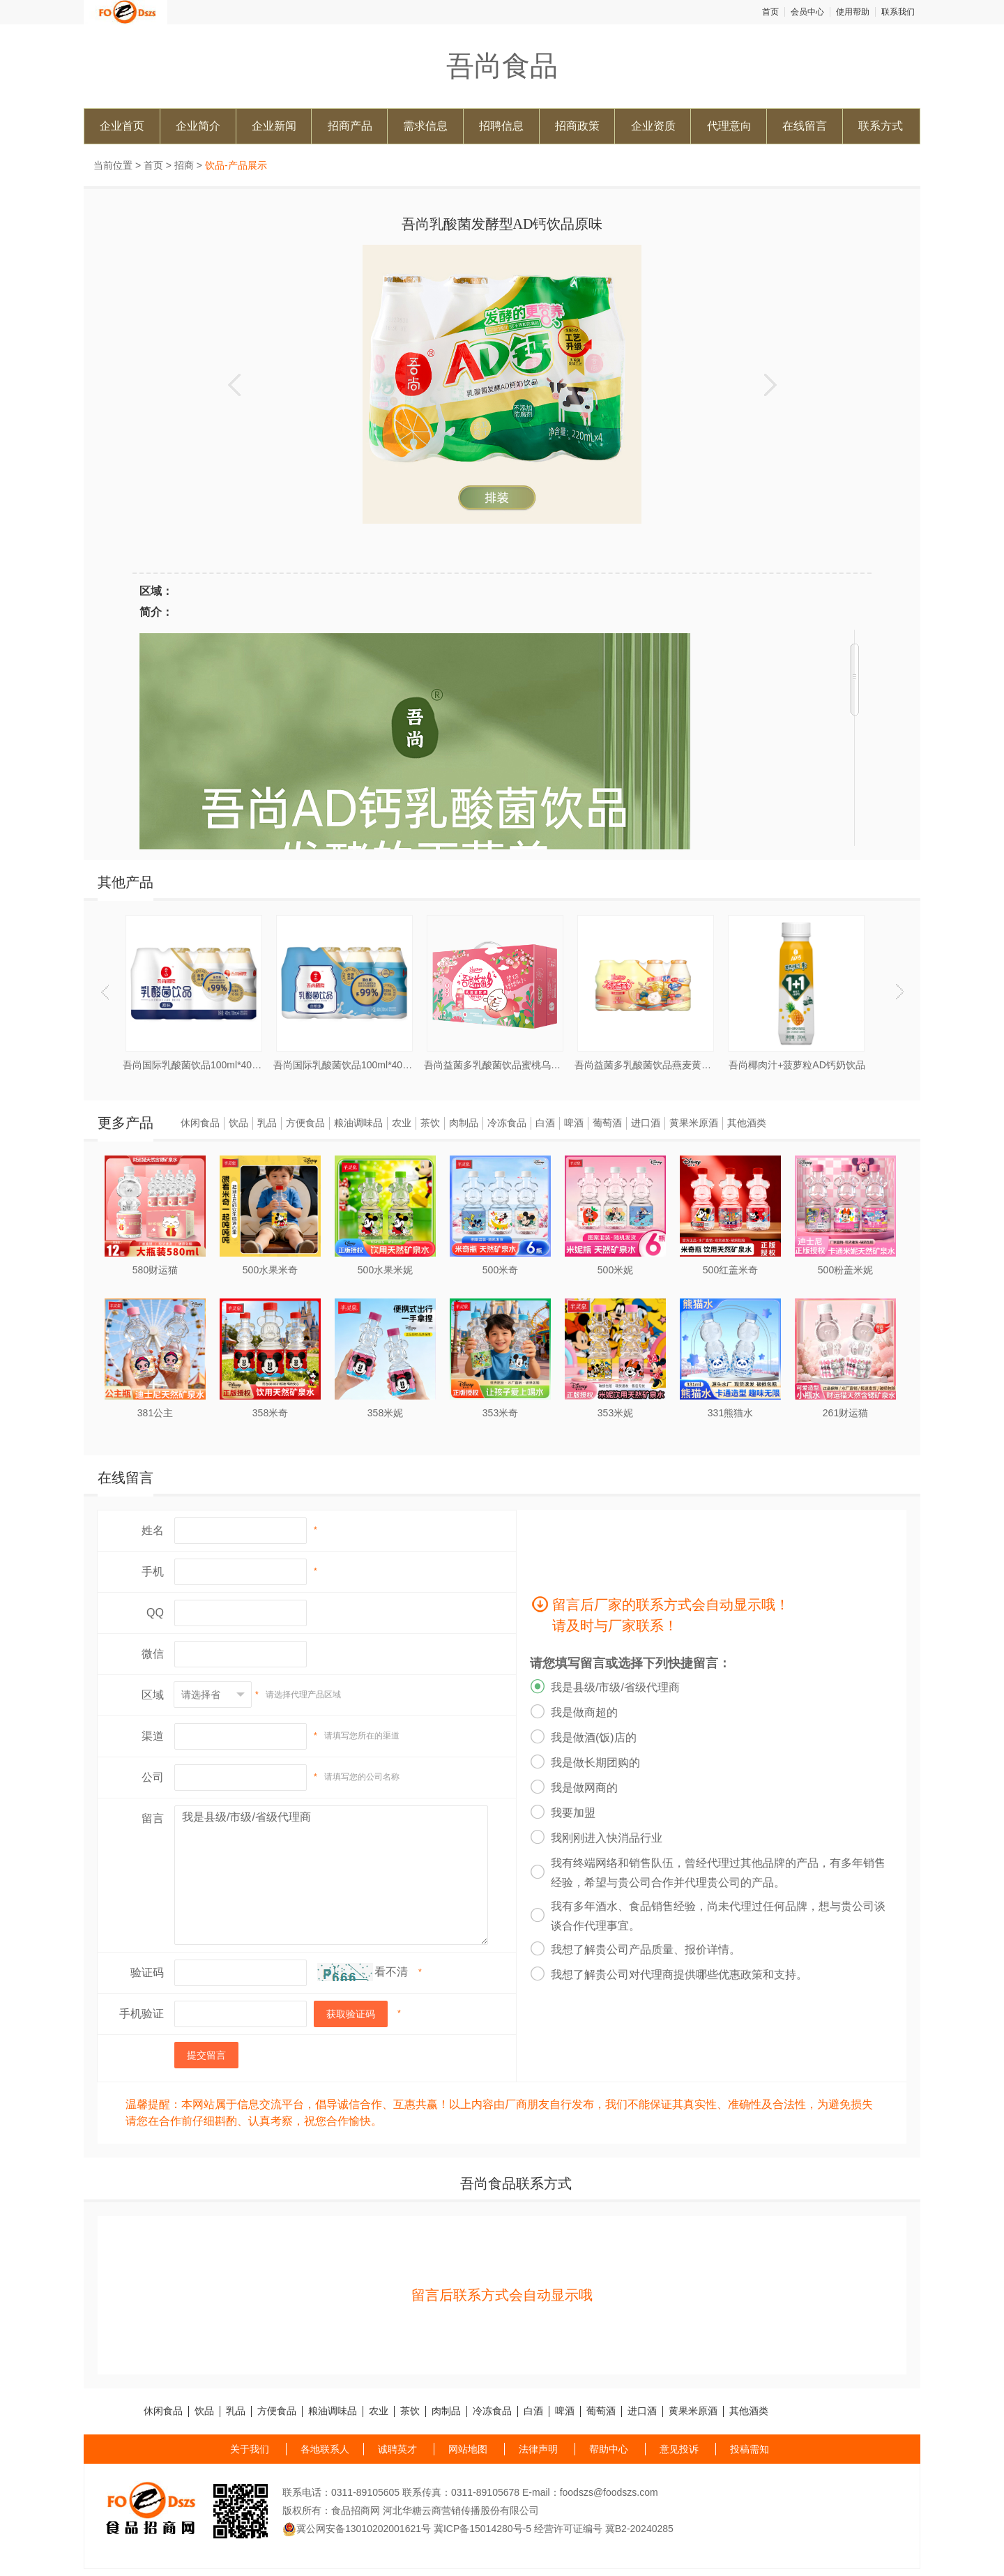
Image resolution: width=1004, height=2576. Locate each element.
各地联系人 (325, 2449)
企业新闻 (274, 126)
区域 (153, 1695)
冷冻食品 (506, 1122)
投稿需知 (749, 2449)
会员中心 (807, 12)
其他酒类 (746, 1122)
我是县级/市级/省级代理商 (331, 1875)
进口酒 (645, 1122)
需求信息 (425, 126)
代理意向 (729, 126)
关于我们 (249, 2449)
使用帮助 (852, 12)
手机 (153, 1571)
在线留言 (804, 126)
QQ (155, 1613)
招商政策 (577, 126)
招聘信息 (501, 126)
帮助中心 (608, 2449)
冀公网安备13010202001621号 (356, 2528)
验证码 (147, 1972)
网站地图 (467, 2449)
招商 (184, 165)
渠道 (153, 1736)
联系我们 (898, 12)
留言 (153, 1818)
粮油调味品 (358, 1122)
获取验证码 (350, 2014)
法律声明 (538, 2449)
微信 (153, 1654)
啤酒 (574, 1122)
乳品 (267, 1122)
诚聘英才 (397, 2449)
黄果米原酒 (693, 1122)
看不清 (391, 1972)
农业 (401, 1122)
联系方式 (880, 126)
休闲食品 (200, 1122)
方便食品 (305, 1122)
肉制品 (463, 1122)
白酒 (545, 1122)
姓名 (153, 1530)
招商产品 (350, 126)
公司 (153, 1777)
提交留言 (206, 2055)
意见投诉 (679, 2449)
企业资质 (653, 126)
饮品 (238, 1122)
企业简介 (198, 126)
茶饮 (430, 1122)
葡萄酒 (607, 1122)
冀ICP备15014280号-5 (482, 2528)
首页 (770, 12)
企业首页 (122, 126)
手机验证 (141, 2014)
